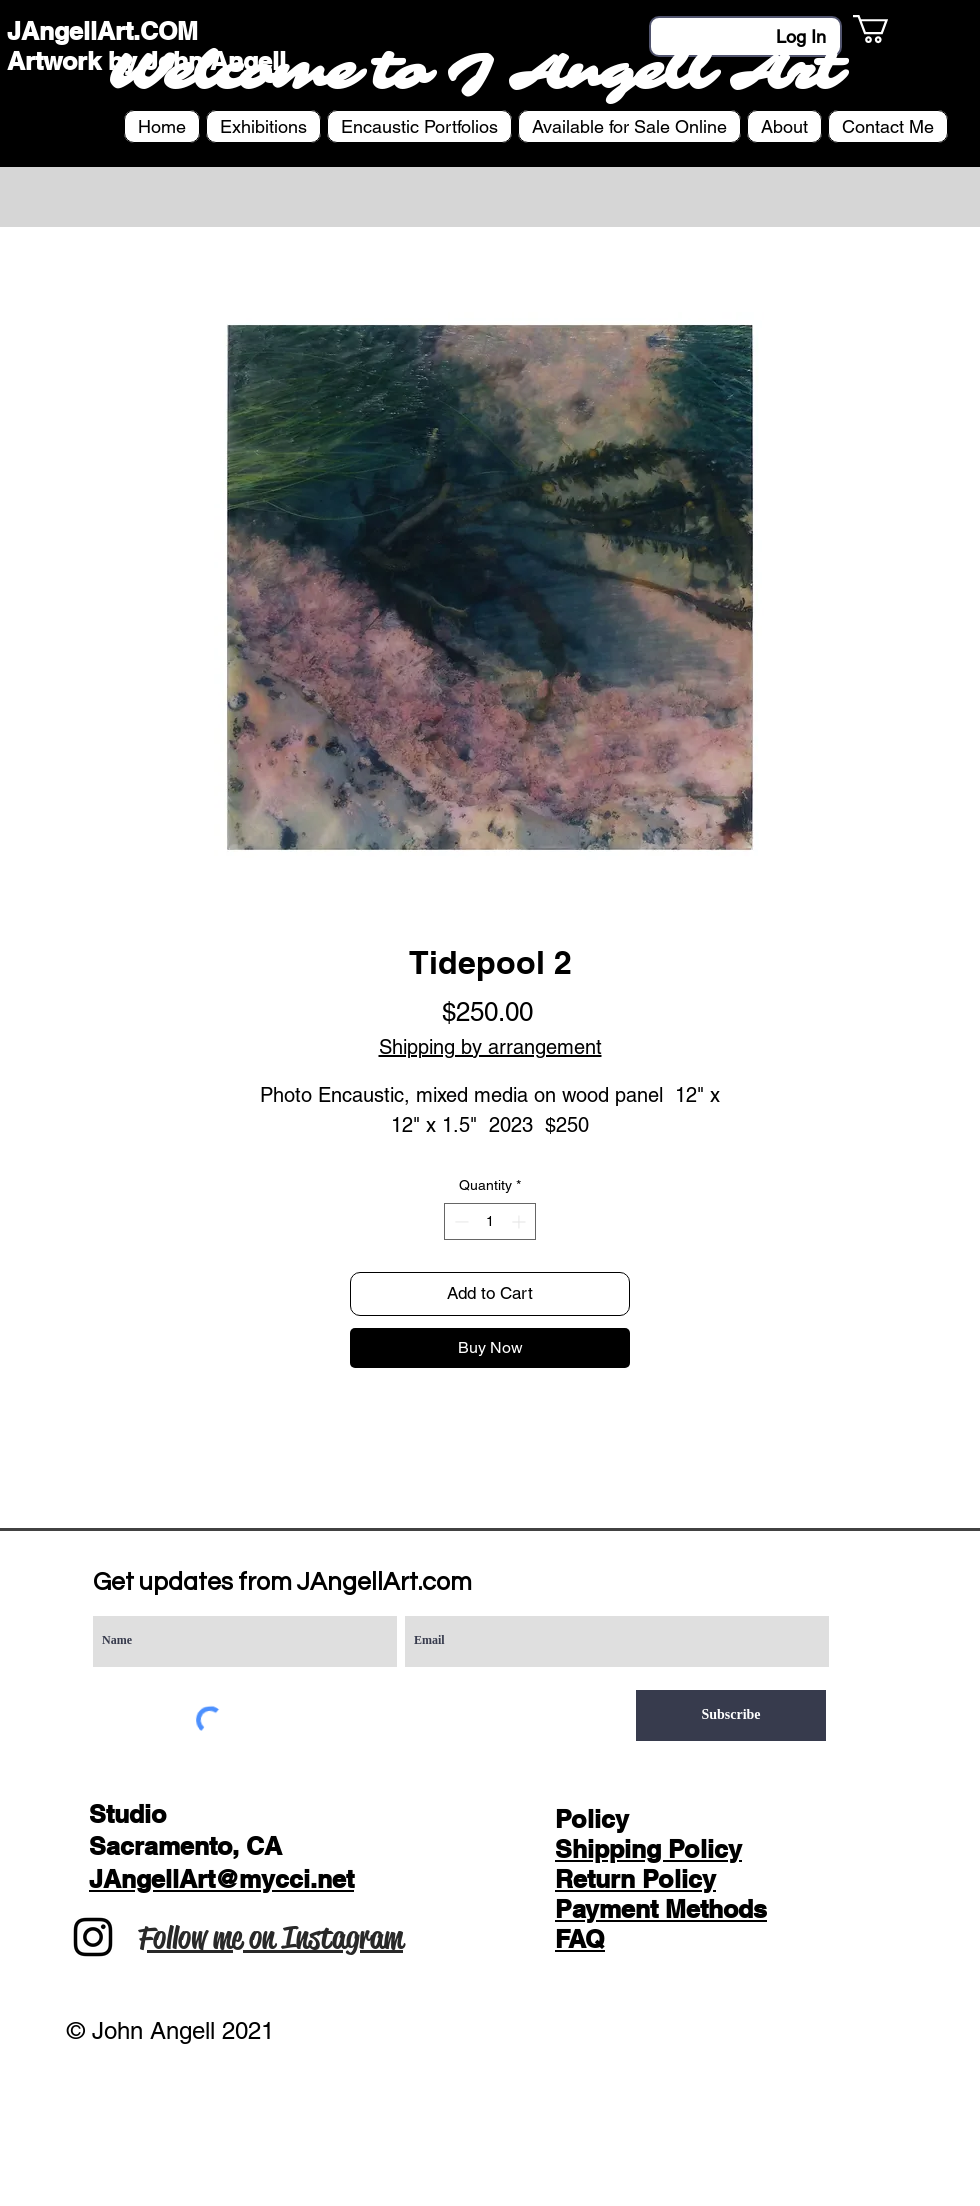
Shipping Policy (648, 1849)
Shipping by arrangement (490, 1047)
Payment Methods (661, 1909)
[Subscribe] (731, 1715)
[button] (887, 29)
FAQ (580, 1939)
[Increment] (520, 1221)
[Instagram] (93, 1937)
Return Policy (635, 1879)
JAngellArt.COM (102, 31)
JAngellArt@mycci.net (221, 1879)
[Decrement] (459, 1221)
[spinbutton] (490, 1221)
